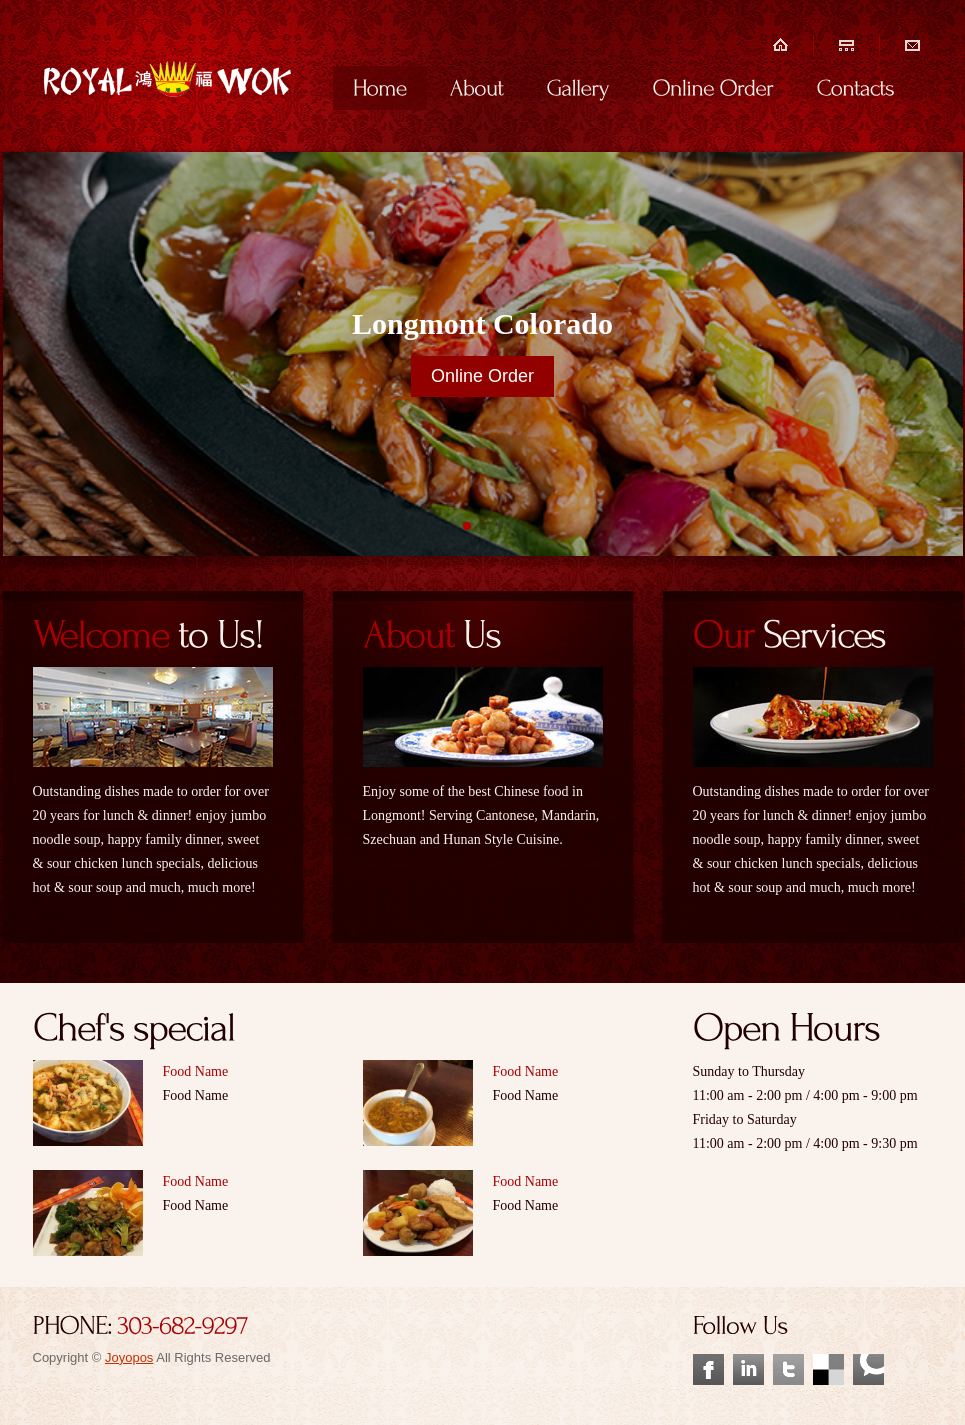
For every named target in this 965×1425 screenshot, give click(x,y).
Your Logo (168, 103)
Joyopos (129, 1357)
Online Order (482, 376)
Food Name (196, 1071)
